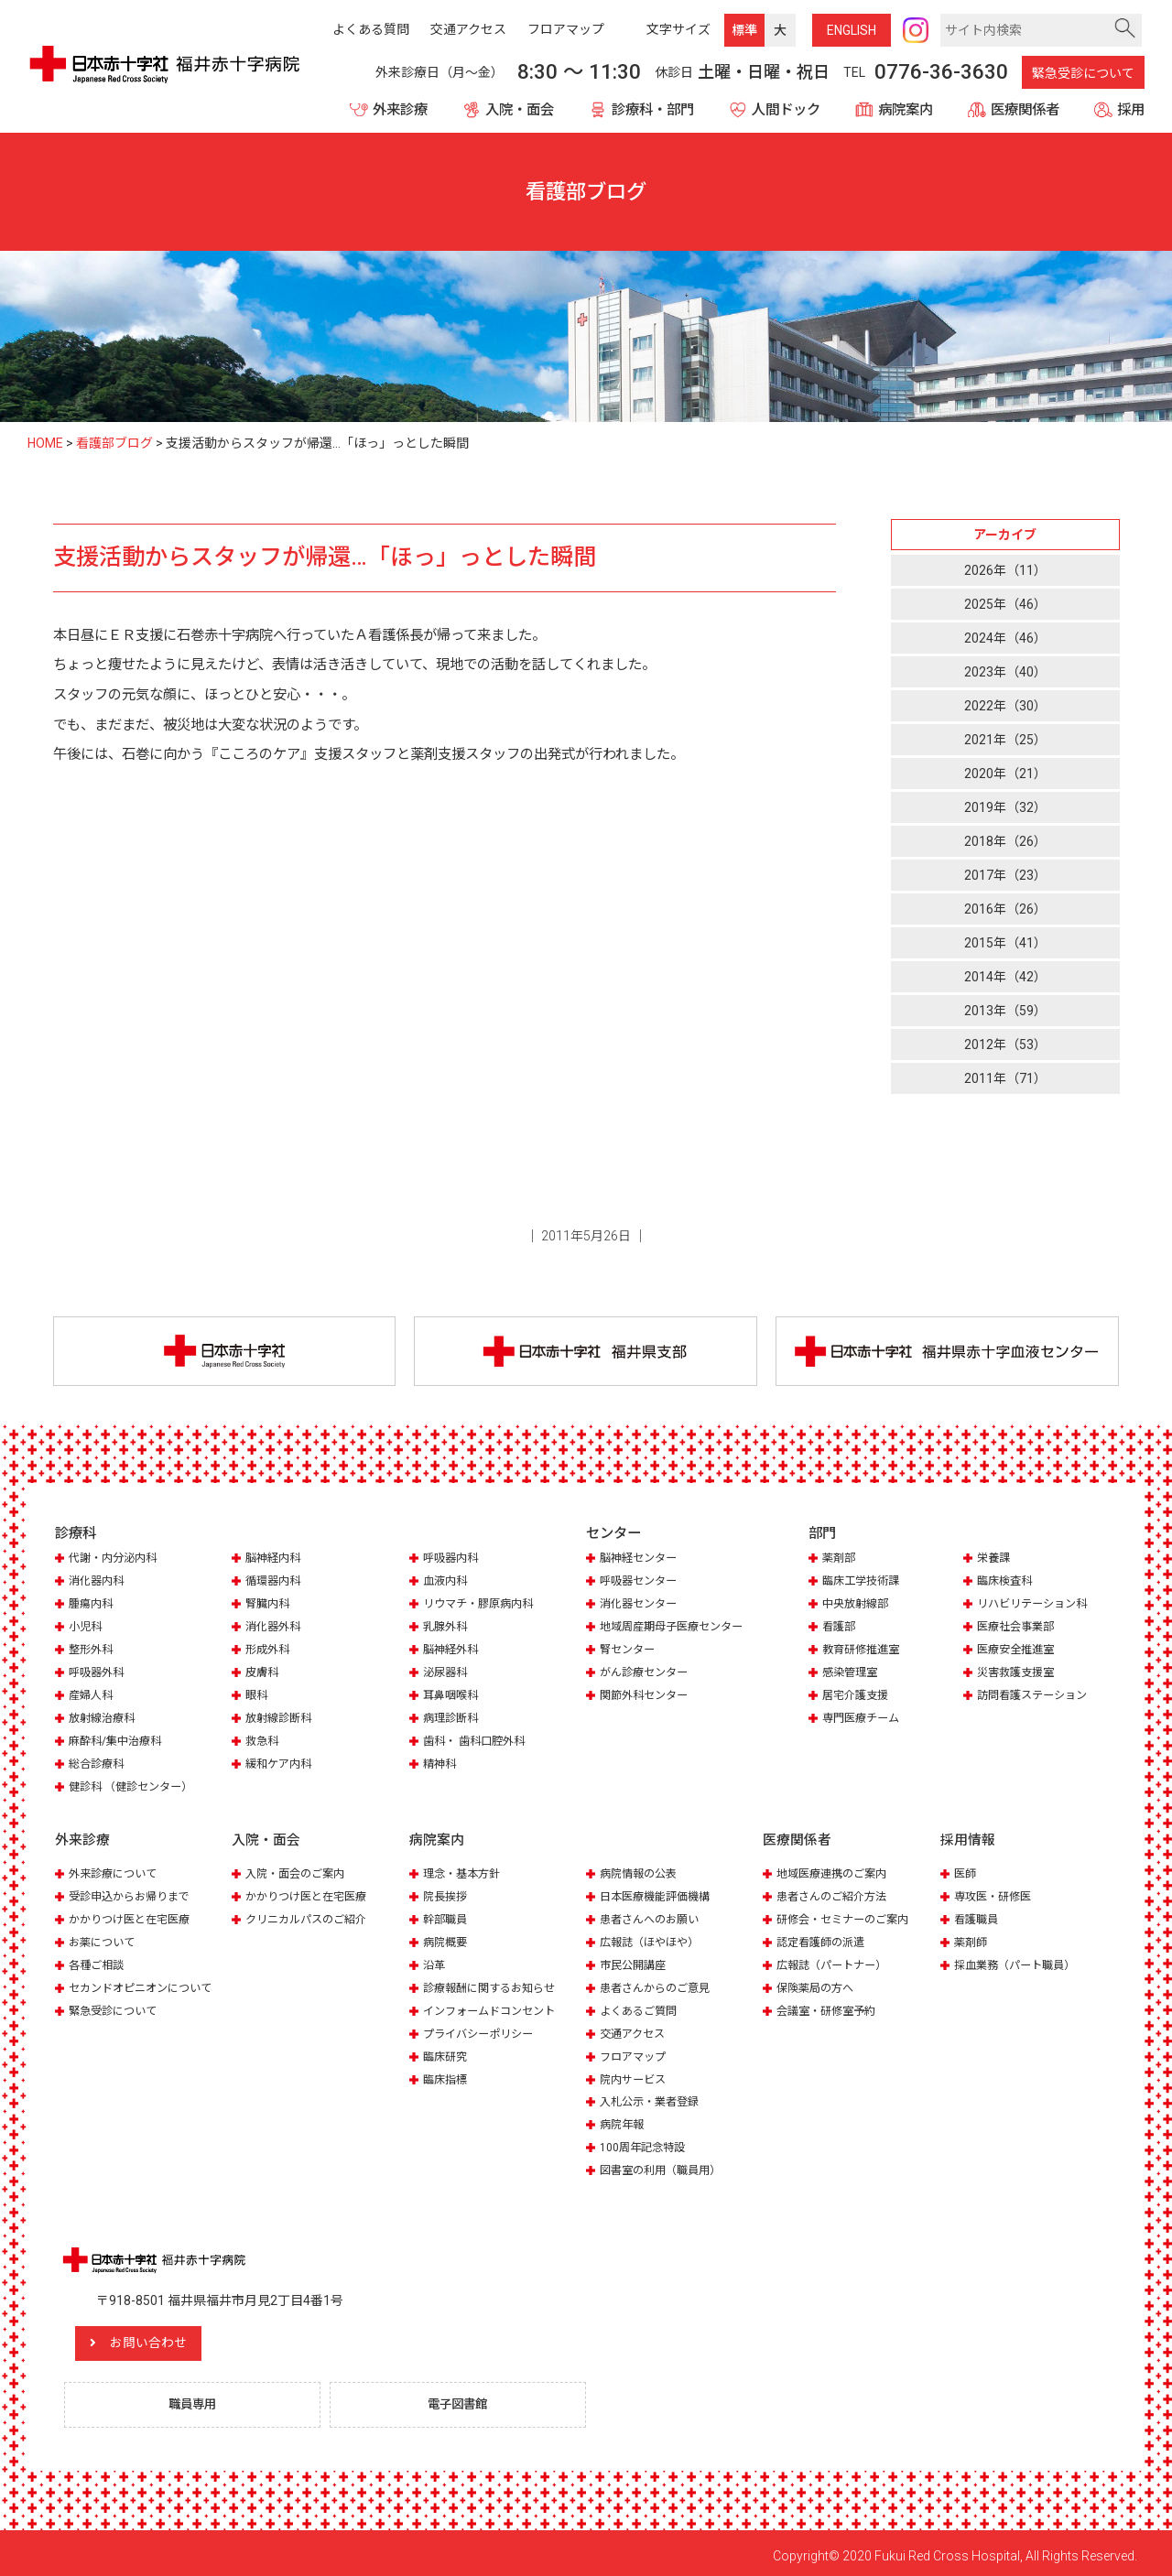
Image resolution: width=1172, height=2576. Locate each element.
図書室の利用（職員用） (665, 2163)
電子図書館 (462, 2397)
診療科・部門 (653, 110)
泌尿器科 (447, 1673)
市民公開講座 (635, 1960)
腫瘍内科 (92, 1605)
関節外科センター (647, 1695)
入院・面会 (519, 110)
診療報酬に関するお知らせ (494, 1983)
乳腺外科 (447, 1628)
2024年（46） (1005, 638)
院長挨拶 (447, 1893)
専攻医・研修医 (995, 1893)
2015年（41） (1005, 943)
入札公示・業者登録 (653, 2095)
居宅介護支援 (858, 1695)
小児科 (86, 1628)
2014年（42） (1005, 977)
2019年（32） (1005, 808)
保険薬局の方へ (818, 1983)
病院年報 (623, 2118)
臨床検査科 (1006, 1583)
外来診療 (400, 110)
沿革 (435, 1960)
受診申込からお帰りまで (134, 1893)
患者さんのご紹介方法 (835, 1893)
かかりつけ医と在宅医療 (134, 1915)
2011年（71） (1005, 1079)
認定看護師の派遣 (824, 1938)
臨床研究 (447, 2050)
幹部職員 (447, 1915)
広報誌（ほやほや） (653, 1938)
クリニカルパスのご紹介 (310, 1915)
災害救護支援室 (1018, 1673)
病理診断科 (453, 1718)
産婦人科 (92, 1695)
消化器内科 (98, 1583)
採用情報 (967, 1837)
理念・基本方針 (464, 1871)
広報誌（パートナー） (835, 1960)
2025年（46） (1005, 604)
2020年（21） (1005, 773)
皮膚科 (263, 1673)
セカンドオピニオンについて (146, 1983)
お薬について (104, 1938)
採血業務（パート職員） (1019, 1960)
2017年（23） (1005, 876)
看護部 (840, 1628)
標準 (744, 30)
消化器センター (641, 1605)
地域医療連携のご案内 (835, 1871)
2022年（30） (1005, 705)
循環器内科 (275, 1583)
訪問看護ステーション (1036, 1695)
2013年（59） (1005, 1011)
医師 (966, 1871)
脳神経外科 (453, 1650)
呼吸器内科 (453, 1560)
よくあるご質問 (641, 2005)
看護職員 (978, 1915)
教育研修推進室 (864, 1650)
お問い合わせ (169, 2335)
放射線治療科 (104, 1718)
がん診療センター (647, 1673)
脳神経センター (641, 1560)
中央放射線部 (858, 1605)
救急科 (263, 1740)
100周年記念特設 (645, 2140)
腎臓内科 (269, 1605)
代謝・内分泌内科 (116, 1560)
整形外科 (92, 1650)
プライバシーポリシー (482, 2028)
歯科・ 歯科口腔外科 (478, 1740)
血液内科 (447, 1583)
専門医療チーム (864, 1718)
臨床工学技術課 (864, 1583)
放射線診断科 (281, 1718)
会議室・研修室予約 (830, 2005)
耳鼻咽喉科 (453, 1695)
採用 (1131, 110)
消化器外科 (275, 1628)
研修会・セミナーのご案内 (847, 1915)
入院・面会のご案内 (299, 1871)
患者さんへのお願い (653, 1915)
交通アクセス (635, 2028)
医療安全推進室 (1018, 1650)
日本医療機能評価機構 (659, 1893)
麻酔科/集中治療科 (118, 1740)
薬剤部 (840, 1560)
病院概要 (447, 1938)
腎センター (629, 1650)
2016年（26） (1005, 910)
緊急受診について (1083, 73)
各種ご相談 (98, 1960)
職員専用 (196, 2397)
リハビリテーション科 (1036, 1605)
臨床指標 (447, 2073)
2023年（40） (1005, 672)
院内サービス (635, 2073)
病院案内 (905, 110)
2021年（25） (1005, 739)
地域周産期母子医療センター (677, 1628)
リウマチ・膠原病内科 (482, 1605)
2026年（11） (1005, 570)
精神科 (441, 1763)
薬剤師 (972, 1938)
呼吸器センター (641, 1583)
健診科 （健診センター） (135, 1784)
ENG (851, 30)
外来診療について (116, 1871)
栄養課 (995, 1560)
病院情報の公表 (641, 1871)
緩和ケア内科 (281, 1763)
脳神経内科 (275, 1560)
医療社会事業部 (1018, 1628)
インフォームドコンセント (494, 2005)
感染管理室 (852, 1673)
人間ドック (786, 110)
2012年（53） (1005, 1045)
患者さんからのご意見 (659, 1983)
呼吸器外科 (98, 1673)
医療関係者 (1025, 110)
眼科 (257, 1695)
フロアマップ (635, 2050)
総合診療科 (98, 1763)
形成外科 (269, 1650)
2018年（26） (1005, 842)
